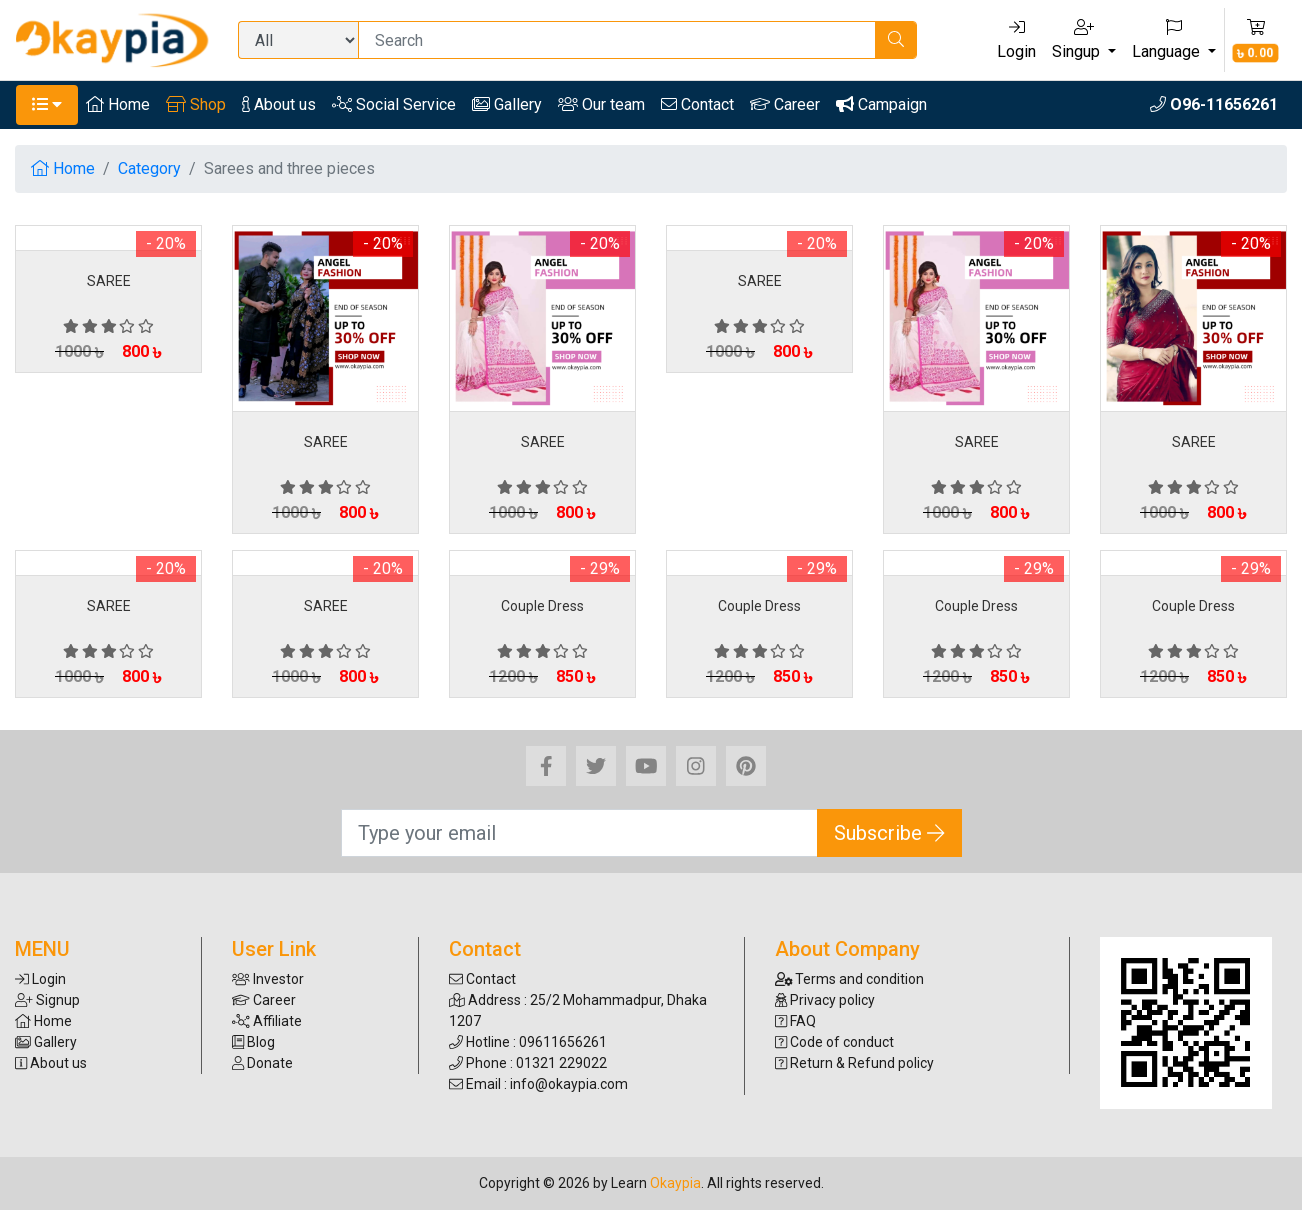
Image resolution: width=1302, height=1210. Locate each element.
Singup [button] (1078, 40)
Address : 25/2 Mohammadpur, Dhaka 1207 (578, 1010)
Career (785, 104)
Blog (253, 1042)
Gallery (507, 104)
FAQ (795, 1021)
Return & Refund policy (854, 1063)
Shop (196, 104)
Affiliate (267, 1021)
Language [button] (1168, 40)
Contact (697, 104)
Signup (47, 1000)
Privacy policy (825, 1000)
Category (149, 168)
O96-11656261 (1214, 104)
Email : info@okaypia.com (538, 1084)
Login (1016, 40)
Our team (601, 104)
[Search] (617, 40)
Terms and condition (850, 979)
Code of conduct (834, 1042)
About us (279, 104)
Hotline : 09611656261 (528, 1042)
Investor (268, 979)
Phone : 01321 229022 (528, 1063)
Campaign (881, 104)
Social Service (394, 104)
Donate (262, 1063)
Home (118, 104)
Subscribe (889, 833)
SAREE (109, 281)
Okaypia (675, 1183)
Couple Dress (542, 606)
